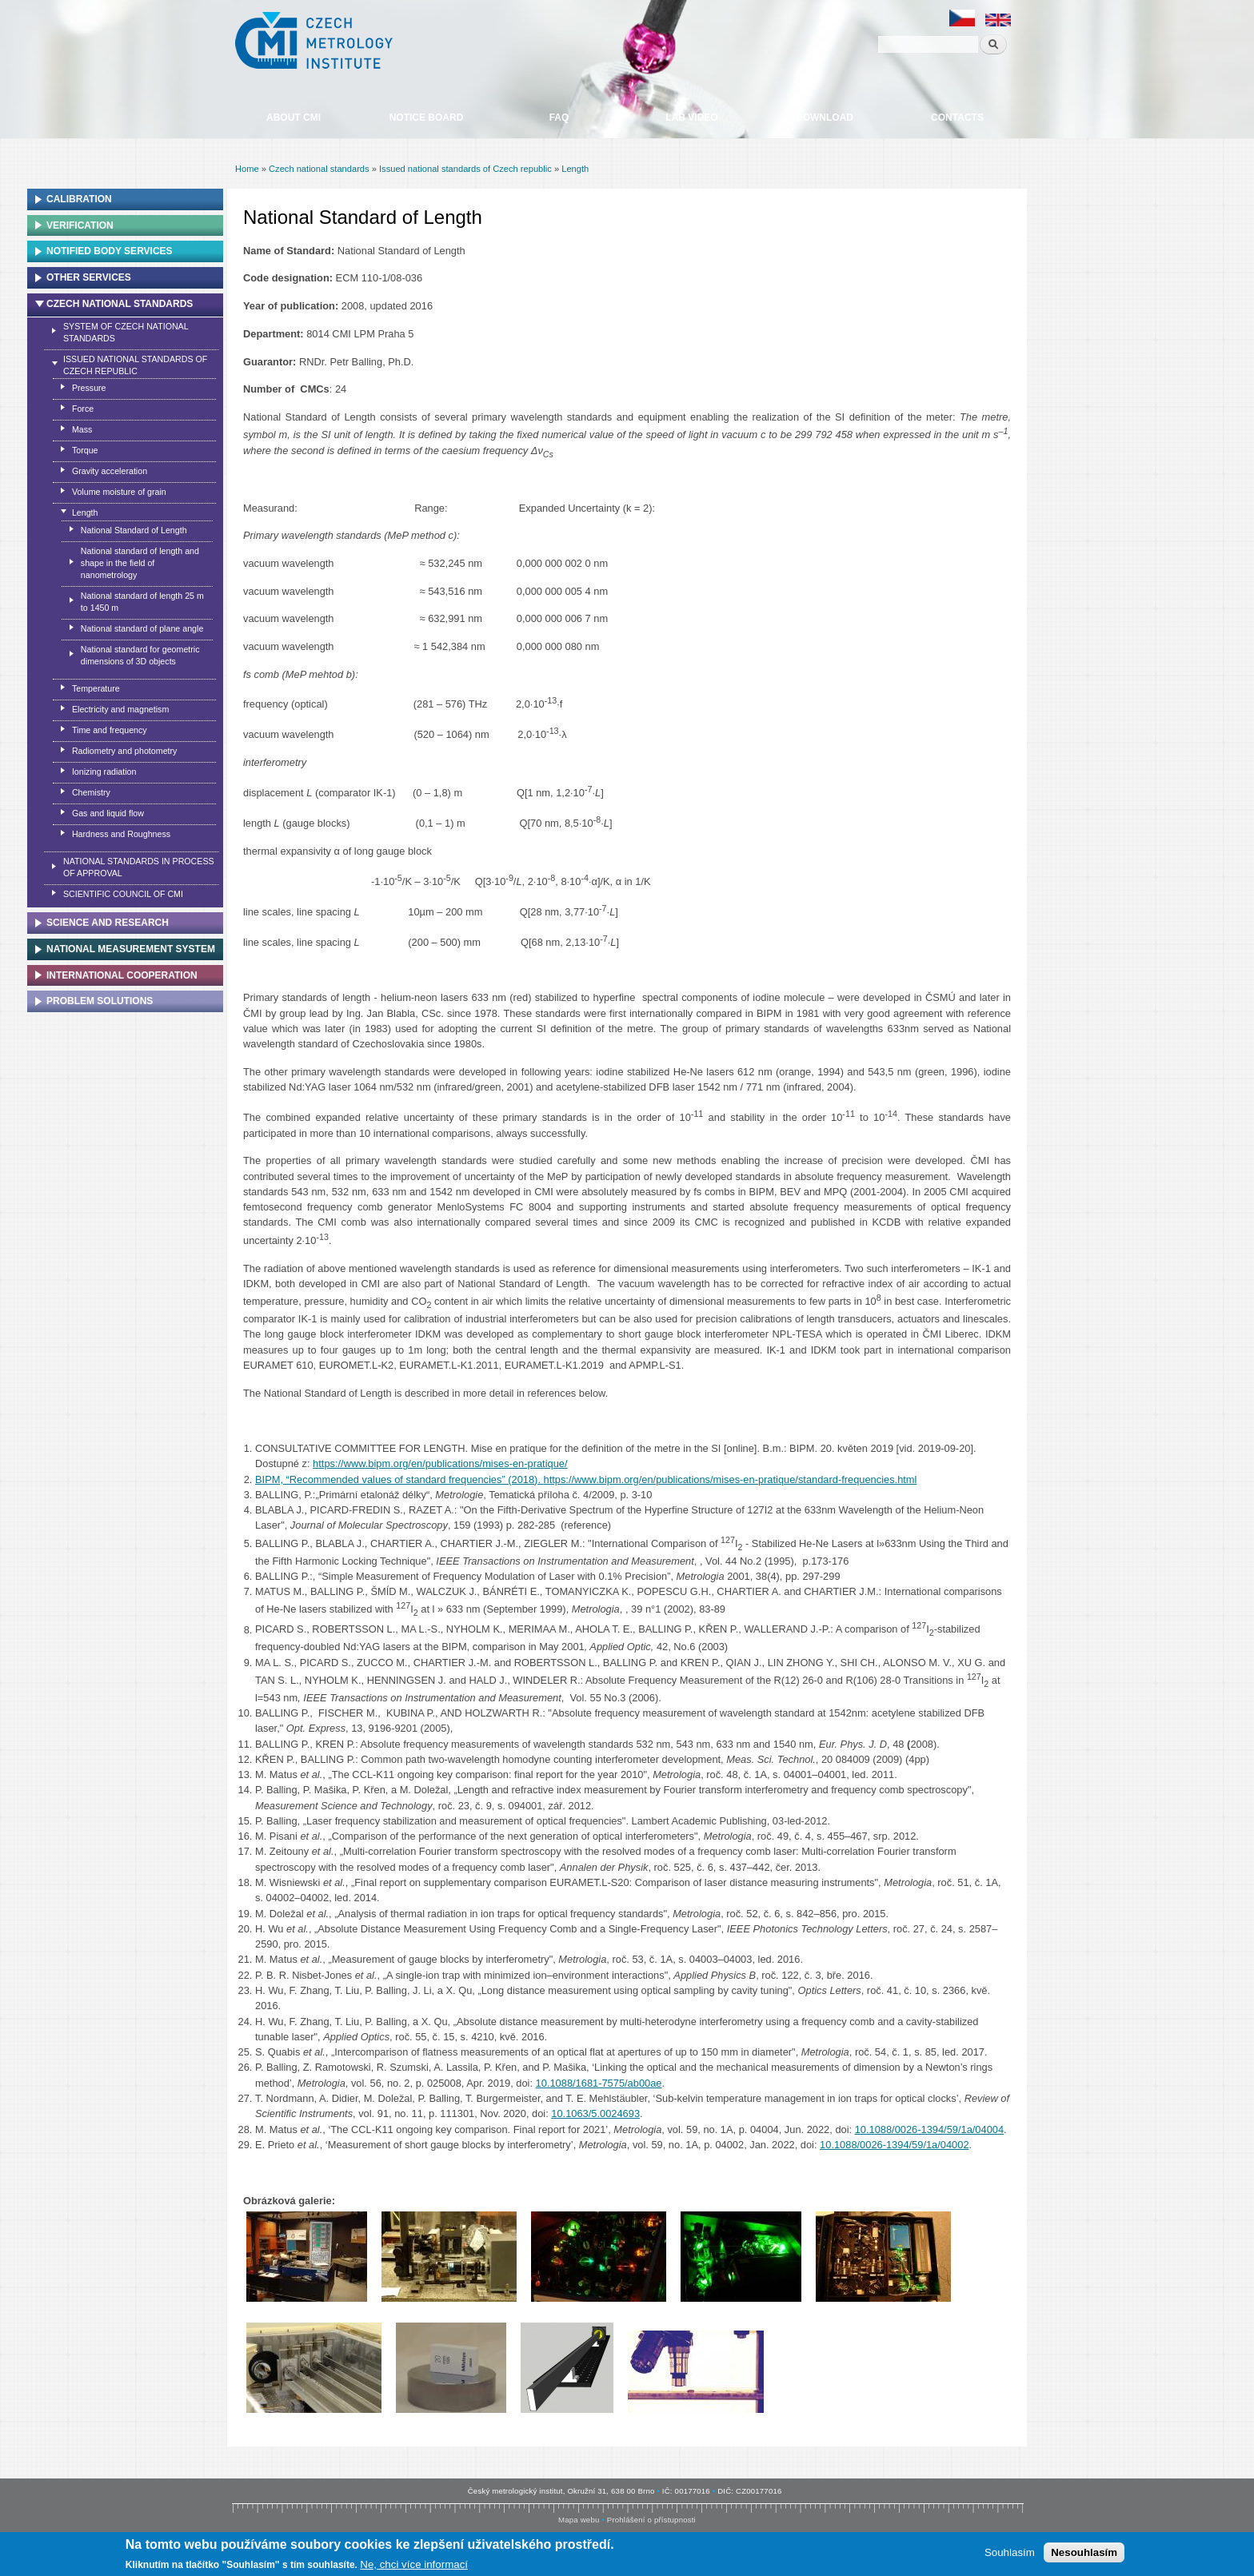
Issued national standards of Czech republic (465, 168)
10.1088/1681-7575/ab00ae (599, 2083)
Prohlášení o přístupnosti (651, 2519)
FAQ (559, 117)
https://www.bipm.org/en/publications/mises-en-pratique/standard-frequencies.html (730, 1479)
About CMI (293, 117)
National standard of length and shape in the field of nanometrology (140, 563)
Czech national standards (319, 168)
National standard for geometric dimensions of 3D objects (140, 655)
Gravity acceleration (109, 471)
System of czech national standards (126, 332)
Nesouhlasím (1084, 2553)
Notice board (426, 117)
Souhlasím (1009, 2553)
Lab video (691, 117)
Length (575, 168)
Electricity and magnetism (120, 709)
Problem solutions (99, 1001)
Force (83, 408)
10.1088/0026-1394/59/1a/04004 (929, 2129)
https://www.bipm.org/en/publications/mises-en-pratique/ (440, 1463)
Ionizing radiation (104, 771)
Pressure (89, 388)
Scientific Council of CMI (123, 894)
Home (247, 168)
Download (824, 117)
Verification (80, 225)
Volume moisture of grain (119, 491)
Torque (85, 450)
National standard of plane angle (142, 628)
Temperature (96, 688)
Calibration (79, 199)
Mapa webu (578, 2519)
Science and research (107, 922)
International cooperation (122, 975)
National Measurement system (130, 949)
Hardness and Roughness (121, 834)
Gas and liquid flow (108, 813)
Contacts (957, 117)
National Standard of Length (134, 530)
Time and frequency (109, 730)
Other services (88, 277)
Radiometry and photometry (125, 751)
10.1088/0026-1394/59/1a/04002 (894, 2145)
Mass (82, 429)
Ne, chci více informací (414, 2565)
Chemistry (91, 792)
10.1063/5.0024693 (595, 2113)
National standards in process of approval (138, 867)
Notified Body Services (109, 251)
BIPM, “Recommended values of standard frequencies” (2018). (399, 1479)
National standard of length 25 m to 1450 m (142, 601)
